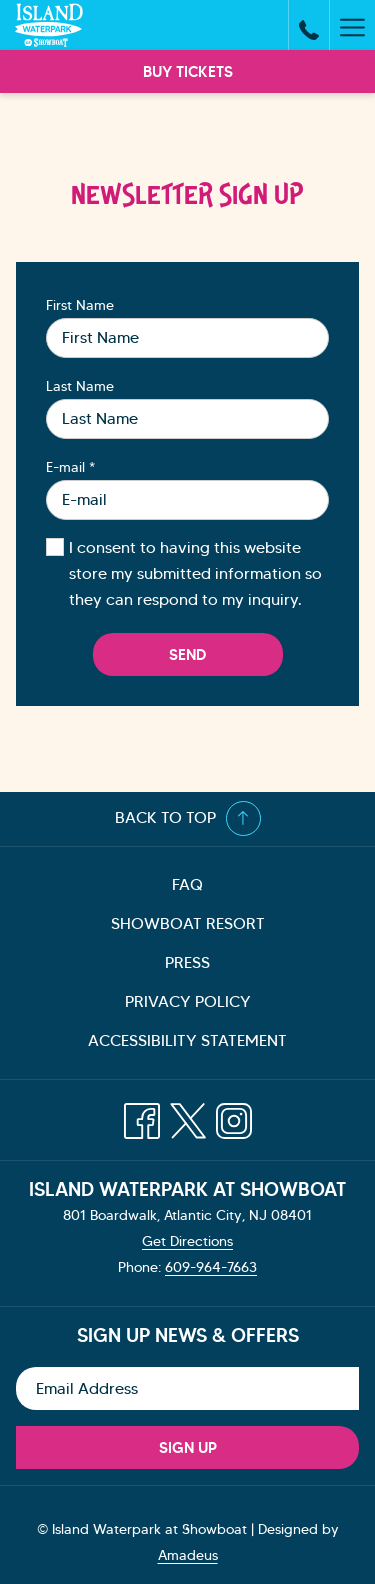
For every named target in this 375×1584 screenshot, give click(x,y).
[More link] (352, 25)
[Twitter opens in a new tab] (188, 1113)
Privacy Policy (188, 1001)
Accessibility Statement (187, 1040)
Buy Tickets (188, 72)
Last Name (80, 386)
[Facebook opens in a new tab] (142, 1113)
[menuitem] (187, 885)
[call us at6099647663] (309, 25)
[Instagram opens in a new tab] (234, 1113)
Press (187, 962)
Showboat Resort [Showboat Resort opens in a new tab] (212, 925)
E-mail (70, 467)
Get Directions (187, 1241)
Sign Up (188, 1448)
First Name (80, 305)
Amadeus (188, 1555)
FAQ (187, 884)
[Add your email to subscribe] (187, 1388)
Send (187, 655)
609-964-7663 (211, 1267)
